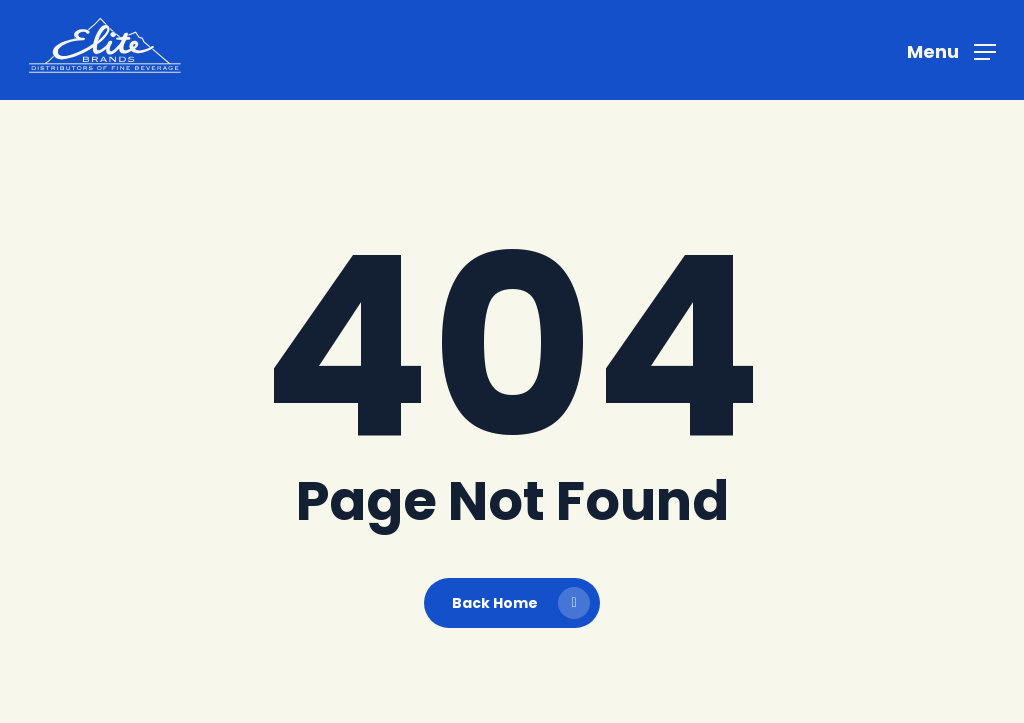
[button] (951, 50)
